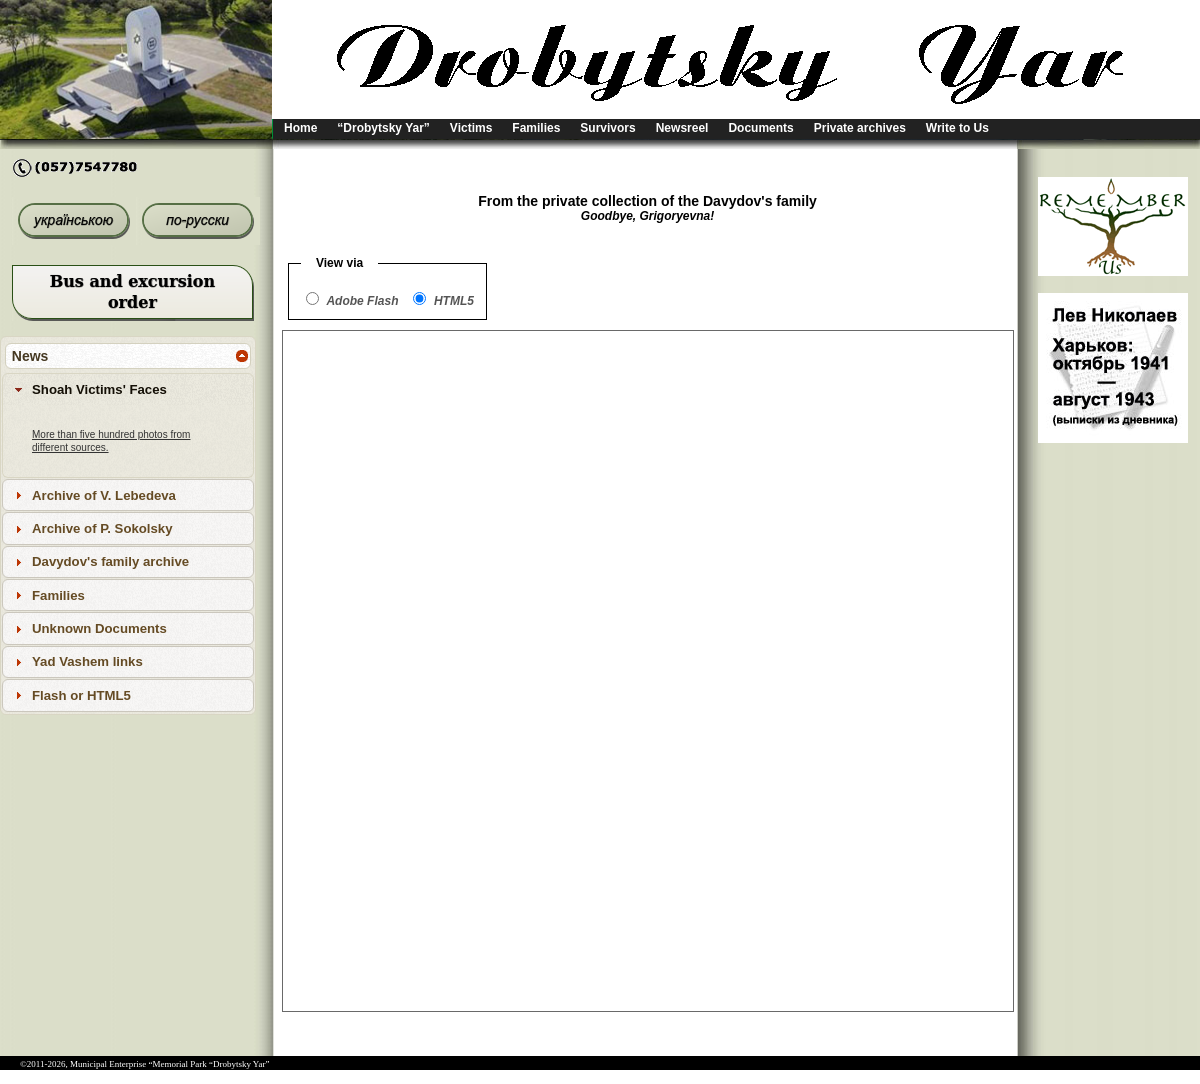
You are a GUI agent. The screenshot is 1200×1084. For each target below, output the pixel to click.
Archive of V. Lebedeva (104, 495)
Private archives (860, 128)
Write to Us (957, 128)
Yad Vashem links (87, 661)
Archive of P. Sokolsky (102, 528)
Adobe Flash (362, 301)
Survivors (607, 128)
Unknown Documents (99, 628)
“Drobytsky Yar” (383, 128)
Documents (760, 128)
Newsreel (682, 128)
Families (536, 128)
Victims (471, 128)
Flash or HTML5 (81, 695)
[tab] (128, 389)
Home (300, 128)
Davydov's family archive (110, 561)
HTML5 (454, 301)
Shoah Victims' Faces (99, 389)
